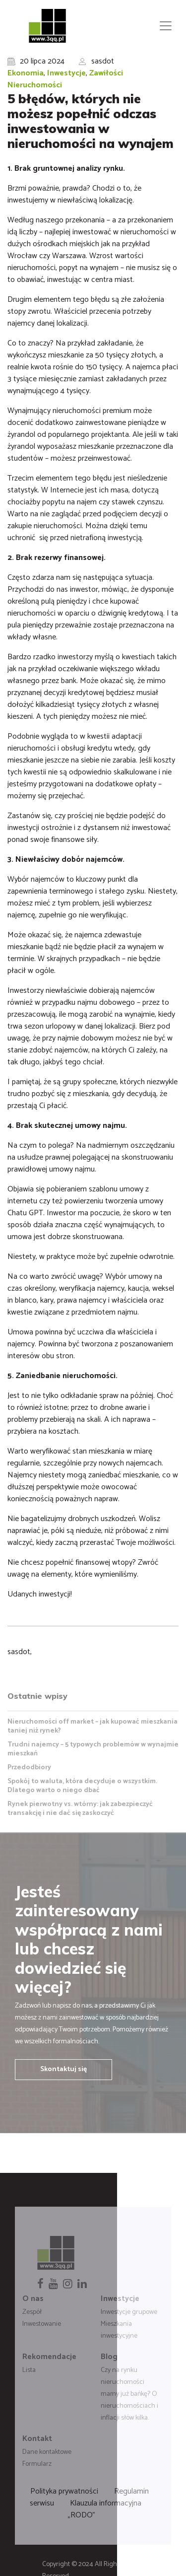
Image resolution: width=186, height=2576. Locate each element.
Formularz (37, 2464)
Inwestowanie (41, 2324)
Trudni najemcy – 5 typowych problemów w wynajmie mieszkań (93, 1749)
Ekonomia (25, 73)
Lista (29, 2370)
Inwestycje (66, 73)
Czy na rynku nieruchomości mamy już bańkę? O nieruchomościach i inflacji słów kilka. (129, 2394)
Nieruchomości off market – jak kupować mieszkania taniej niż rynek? (92, 1726)
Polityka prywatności (64, 2491)
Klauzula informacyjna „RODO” (104, 2509)
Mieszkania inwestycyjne (119, 2330)
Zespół (32, 2312)
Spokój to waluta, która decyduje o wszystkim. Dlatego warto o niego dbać (82, 1786)
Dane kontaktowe (46, 2452)
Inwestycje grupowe (129, 2312)
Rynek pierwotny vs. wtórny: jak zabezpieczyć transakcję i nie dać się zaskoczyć (80, 1809)
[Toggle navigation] (166, 26)
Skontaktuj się (63, 2069)
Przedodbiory (29, 1767)
